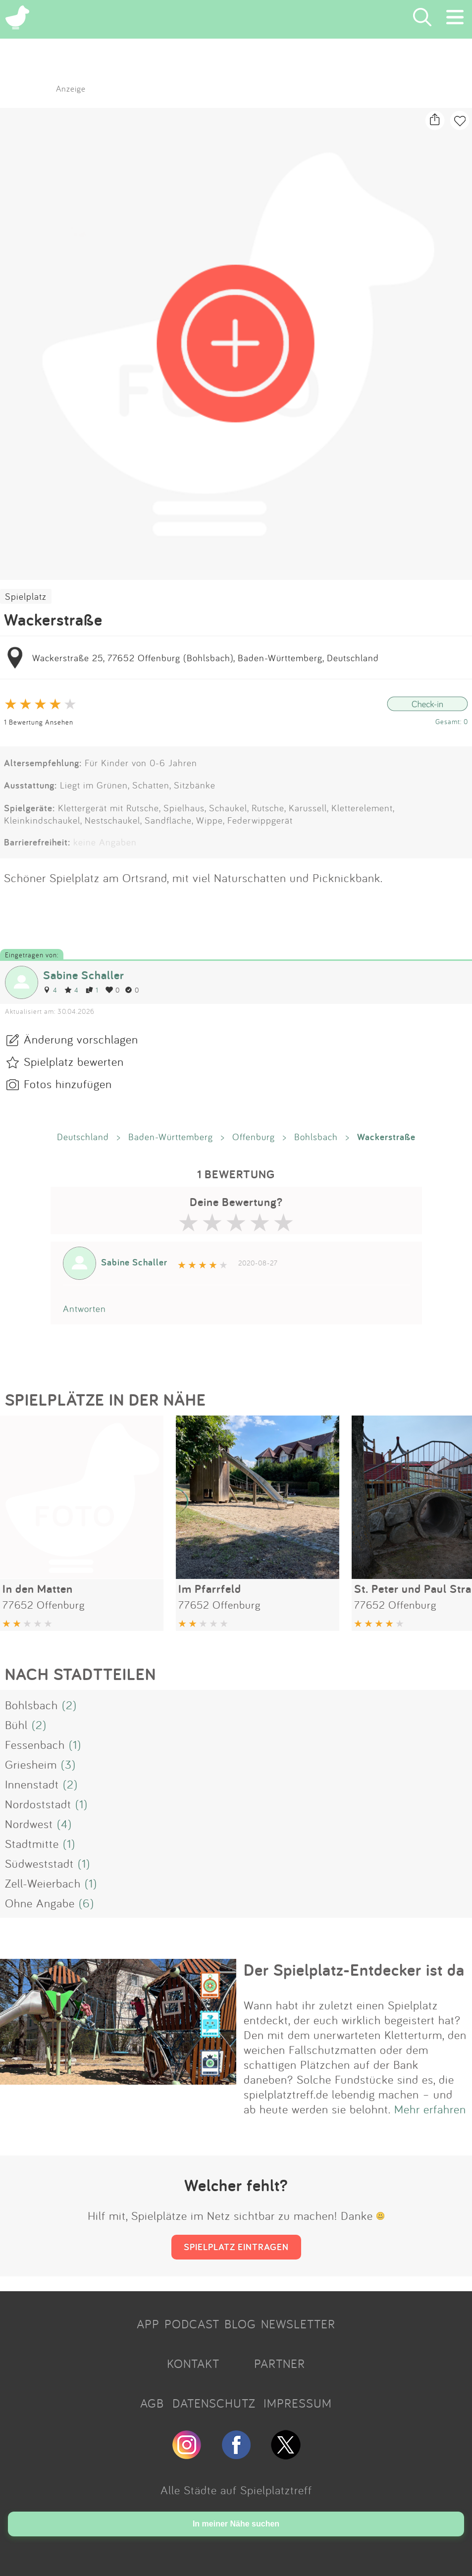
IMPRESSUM (297, 2403)
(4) (64, 1823)
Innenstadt (32, 1784)
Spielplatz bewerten (74, 1061)
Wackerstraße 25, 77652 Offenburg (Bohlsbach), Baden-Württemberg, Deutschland (205, 658)
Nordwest (29, 1823)
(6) (86, 1902)
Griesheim (31, 1764)
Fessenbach (35, 1744)
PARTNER (279, 2363)
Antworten (84, 1308)
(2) (69, 1704)
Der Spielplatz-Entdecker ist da (354, 1970)
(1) (75, 1744)
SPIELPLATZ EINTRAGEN (236, 2246)
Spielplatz (26, 596)
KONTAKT (193, 2363)
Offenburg (253, 1137)
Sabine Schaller (83, 975)
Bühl (16, 1724)
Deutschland (83, 1137)
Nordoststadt (38, 1803)
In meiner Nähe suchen (236, 2524)
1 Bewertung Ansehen (38, 722)
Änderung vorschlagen (81, 1039)
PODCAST (191, 2324)
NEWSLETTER (298, 2324)
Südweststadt (39, 1863)
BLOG (240, 2324)
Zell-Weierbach (43, 1883)
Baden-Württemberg (170, 1137)
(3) (68, 1764)
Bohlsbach (316, 1137)
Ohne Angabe (40, 1902)
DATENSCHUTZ (214, 2403)
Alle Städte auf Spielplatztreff (236, 2489)
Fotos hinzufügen (68, 1083)
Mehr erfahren (430, 2109)
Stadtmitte (32, 1843)
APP (148, 2324)
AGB (152, 2403)
